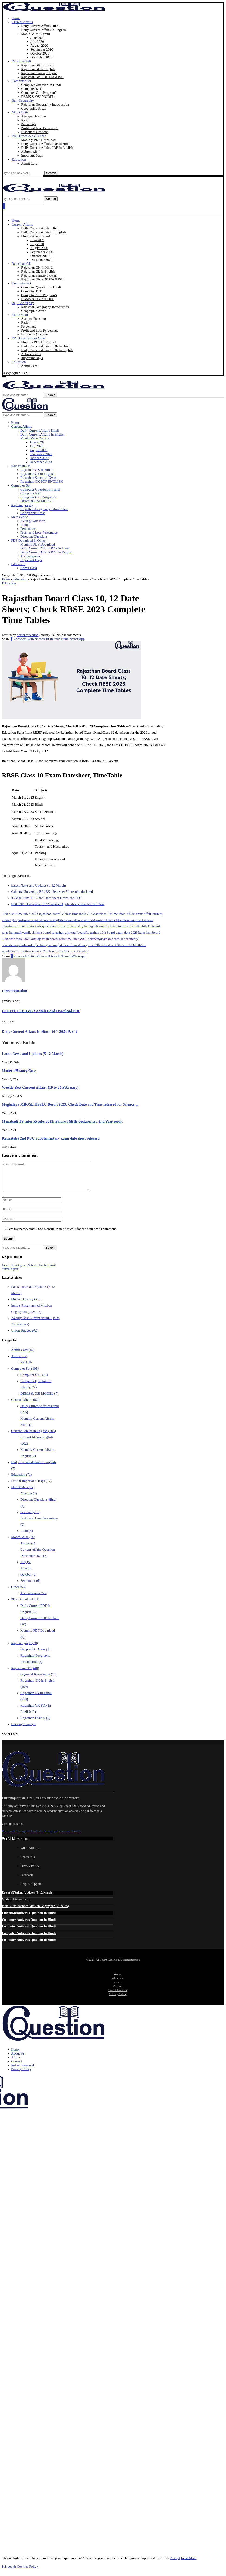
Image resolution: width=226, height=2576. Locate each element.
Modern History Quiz (19, 1071)
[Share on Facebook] (19, 639)
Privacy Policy (29, 1871)
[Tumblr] (43, 1270)
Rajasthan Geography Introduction (45, 104)
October (28, 1580)
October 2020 (39, 53)
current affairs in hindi (78, 920)
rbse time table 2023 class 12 (39, 951)
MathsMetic (20, 112)
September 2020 (41, 49)
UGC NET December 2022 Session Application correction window (57, 904)
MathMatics (22, 1492)
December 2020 (41, 57)
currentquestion (27, 635)
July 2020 (37, 41)
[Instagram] (20, 1270)
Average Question (33, 116)
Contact (117, 1992)
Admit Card (29, 163)
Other (18, 1592)
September (30, 1586)
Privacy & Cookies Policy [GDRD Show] (20, 2572)
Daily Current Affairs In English (43, 30)
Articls (19, 1361)
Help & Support (30, 1889)
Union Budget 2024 (24, 1336)
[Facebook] (8, 1270)
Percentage (28, 124)
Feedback (26, 1880)
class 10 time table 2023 (116, 914)
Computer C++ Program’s (39, 93)
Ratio (25, 120)
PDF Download (25, 1605)
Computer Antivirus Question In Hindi (29, 1918)
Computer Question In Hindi (41, 85)
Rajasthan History (35, 1723)
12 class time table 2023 (77, 914)
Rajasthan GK (21, 61)
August (27, 1549)
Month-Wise (23, 1542)
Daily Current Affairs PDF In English (47, 147)
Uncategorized (23, 1730)
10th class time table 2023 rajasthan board (31, 914)
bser (96, 914)
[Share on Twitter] (31, 639)
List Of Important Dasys (31, 1486)
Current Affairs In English (33, 1436)
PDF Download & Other (29, 136)
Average (28, 1499)
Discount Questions (34, 132)
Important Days (32, 155)
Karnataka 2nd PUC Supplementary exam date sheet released (50, 1138)
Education (19, 159)
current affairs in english (46, 920)
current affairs (142, 914)
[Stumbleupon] (10, 1274)
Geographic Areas (33, 108)
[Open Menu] (4, 206)
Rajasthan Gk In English (38, 69)
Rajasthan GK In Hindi (37, 65)
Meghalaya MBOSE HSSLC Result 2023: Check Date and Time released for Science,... (70, 1104)
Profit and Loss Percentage (39, 128)
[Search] (23, 173)
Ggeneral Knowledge (38, 1680)
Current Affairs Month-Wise (113, 920)
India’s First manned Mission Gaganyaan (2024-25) (35, 1911)
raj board (79, 932)
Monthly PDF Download (38, 140)
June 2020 (37, 38)
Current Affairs (22, 22)
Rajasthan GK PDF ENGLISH (42, 77)
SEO (26, 1368)
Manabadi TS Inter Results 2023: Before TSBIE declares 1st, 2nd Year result (62, 1121)
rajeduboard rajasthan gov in (35, 945)
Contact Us (27, 1862)
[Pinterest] (32, 1270)
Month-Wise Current (35, 34)
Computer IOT (31, 89)
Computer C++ (34, 1380)
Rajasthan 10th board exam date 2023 (111, 932)
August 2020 (39, 45)
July (25, 1567)
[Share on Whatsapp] (78, 639)
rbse (105, 945)
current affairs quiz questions (35, 926)
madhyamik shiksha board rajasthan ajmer (43, 932)
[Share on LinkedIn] (54, 639)
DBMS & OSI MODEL (37, 96)
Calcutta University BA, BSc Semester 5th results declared (52, 891)
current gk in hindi (111, 926)
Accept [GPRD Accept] (175, 2563)
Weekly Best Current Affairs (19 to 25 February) (40, 1087)
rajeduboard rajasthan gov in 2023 (78, 945)
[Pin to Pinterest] (42, 639)
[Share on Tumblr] (66, 639)
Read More (188, 2563)
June (26, 1574)
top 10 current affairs (73, 951)
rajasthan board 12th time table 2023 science (67, 939)
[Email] (52, 1270)
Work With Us (29, 1853)
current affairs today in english (76, 926)
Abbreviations (31, 151)
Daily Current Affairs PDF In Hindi (45, 144)
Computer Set (21, 81)
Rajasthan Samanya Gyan (39, 73)
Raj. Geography (23, 100)
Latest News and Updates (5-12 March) (38, 885)
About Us (117, 1984)
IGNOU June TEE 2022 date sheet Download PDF (46, 898)
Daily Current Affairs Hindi (40, 26)
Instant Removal (118, 1995)
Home (16, 18)
